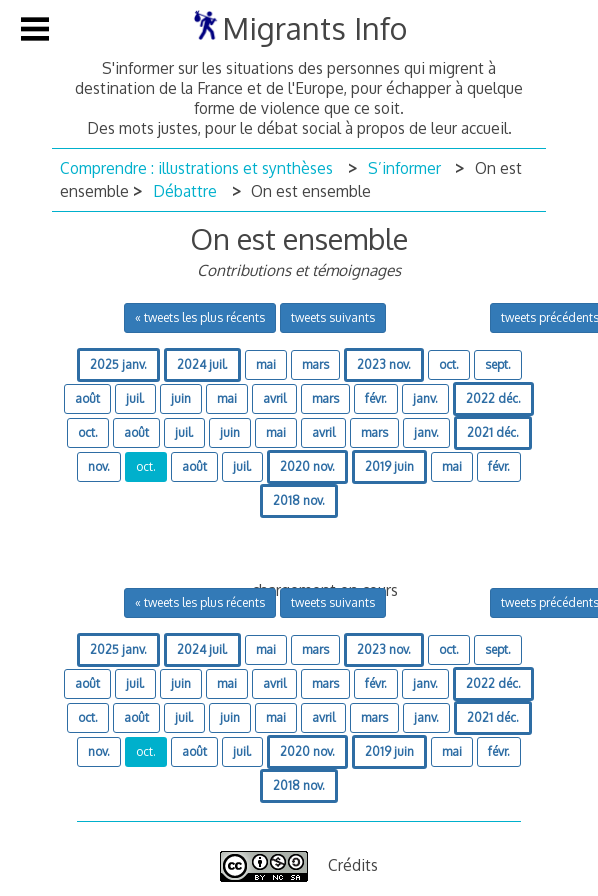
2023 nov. (384, 364)
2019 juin (389, 466)
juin (181, 398)
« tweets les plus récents (200, 317)
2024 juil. (202, 364)
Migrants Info (314, 28)
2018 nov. (299, 500)
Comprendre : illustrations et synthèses (196, 168)
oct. (449, 364)
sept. (498, 364)
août (87, 398)
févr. (376, 398)
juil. (135, 398)
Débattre (185, 191)
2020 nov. (307, 466)
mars (315, 364)
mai (266, 364)
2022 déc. (493, 398)
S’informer (404, 168)
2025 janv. (118, 364)
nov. (99, 466)
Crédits (353, 865)
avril (274, 398)
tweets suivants (333, 317)
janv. (425, 398)
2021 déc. (493, 432)
